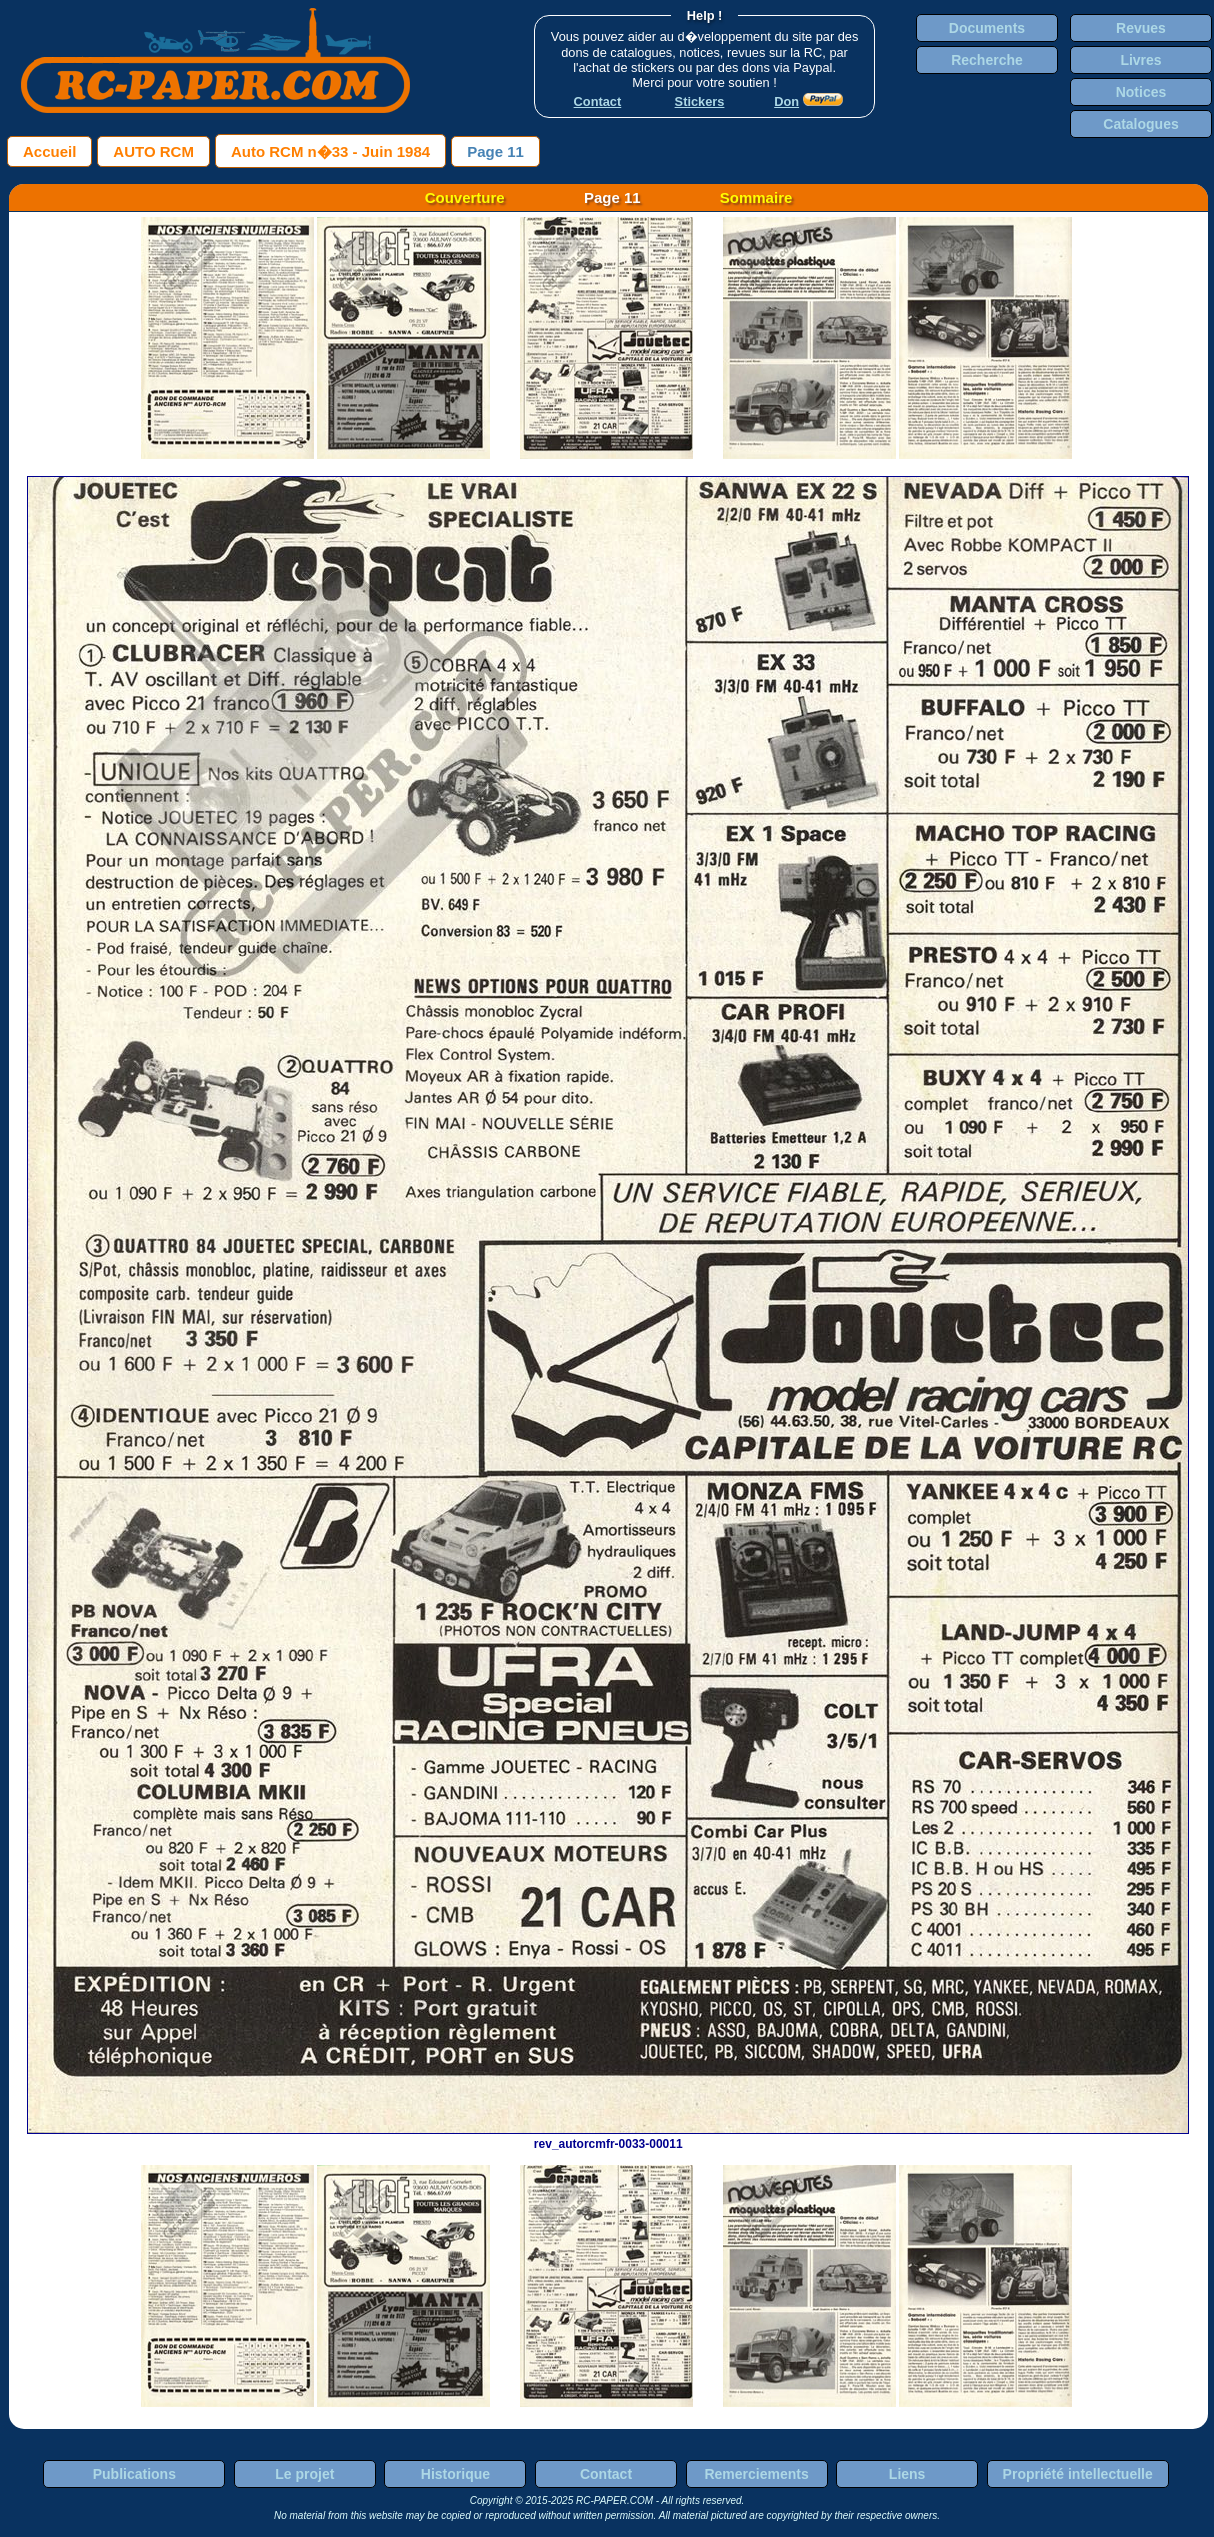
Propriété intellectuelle (1078, 2474)
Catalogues (1140, 124)
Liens (907, 2474)
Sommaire (756, 197)
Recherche (987, 60)
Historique (455, 2474)
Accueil (49, 151)
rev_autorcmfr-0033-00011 (608, 2137)
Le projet (304, 2474)
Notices (1141, 92)
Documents (987, 28)
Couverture (465, 197)
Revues (1141, 28)
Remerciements (756, 2474)
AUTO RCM (153, 151)
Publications (134, 2474)
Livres (1140, 60)
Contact (606, 2474)
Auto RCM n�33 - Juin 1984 (330, 151)
